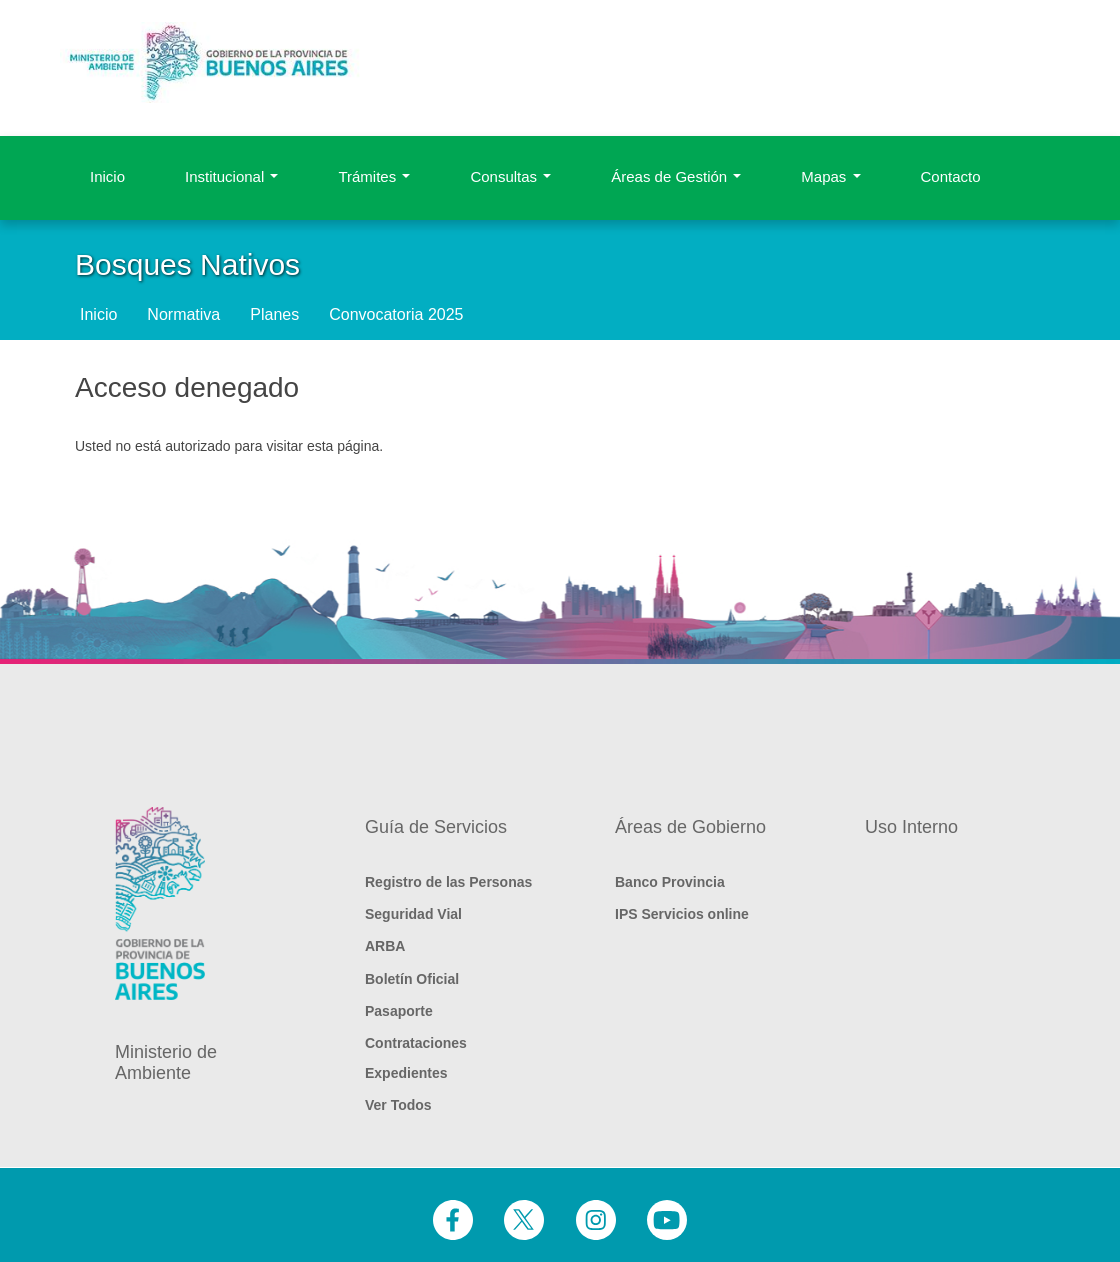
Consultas (510, 176)
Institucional (231, 176)
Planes (274, 314)
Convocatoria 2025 (396, 314)
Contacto (951, 176)
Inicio (107, 176)
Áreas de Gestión (676, 176)
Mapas (830, 176)
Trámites (374, 176)
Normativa (183, 314)
